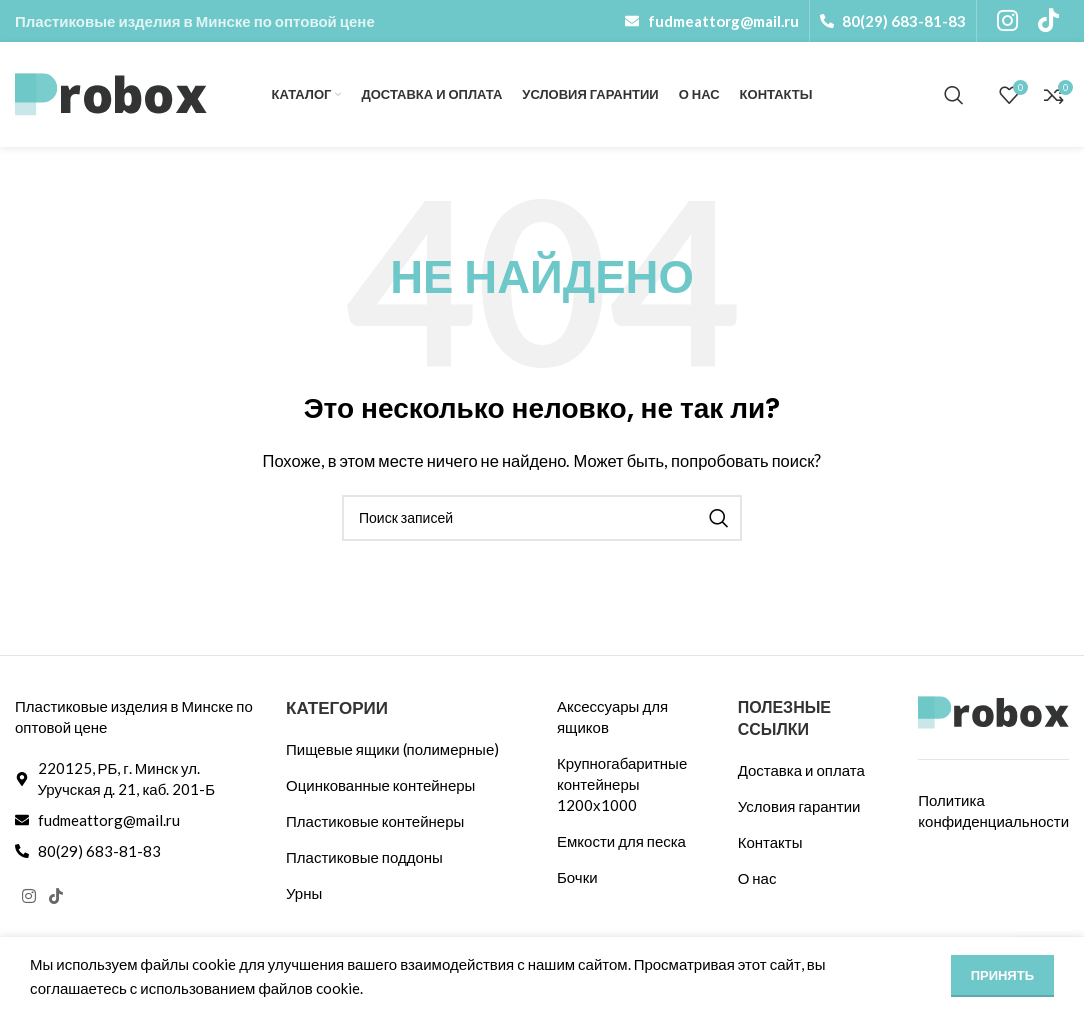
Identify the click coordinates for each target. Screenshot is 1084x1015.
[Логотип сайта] (111, 92)
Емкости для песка (621, 841)
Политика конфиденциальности (993, 810)
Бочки (577, 877)
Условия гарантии (799, 806)
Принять (1002, 975)
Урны (304, 893)
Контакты (770, 842)
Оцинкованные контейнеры (380, 785)
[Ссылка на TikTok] (55, 897)
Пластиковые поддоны (364, 857)
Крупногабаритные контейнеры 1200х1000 (622, 784)
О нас (757, 878)
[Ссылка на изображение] (993, 710)
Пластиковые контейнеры (375, 821)
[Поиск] (954, 95)
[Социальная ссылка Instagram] (28, 897)
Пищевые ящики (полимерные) (392, 749)
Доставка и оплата (801, 770)
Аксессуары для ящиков (612, 716)
